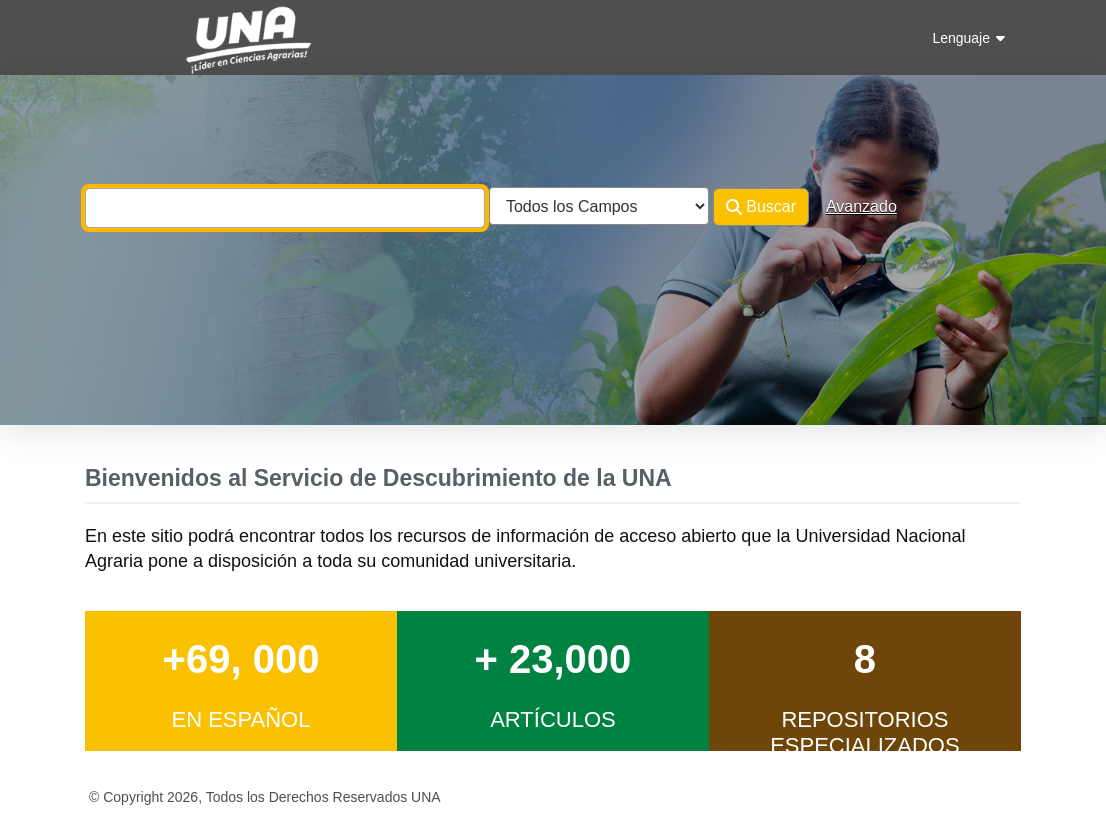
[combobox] (285, 208)
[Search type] (599, 206)
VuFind (120, 33)
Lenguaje (968, 38)
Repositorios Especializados (865, 732)
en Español (240, 719)
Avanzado (861, 206)
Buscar (761, 207)
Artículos (553, 719)
